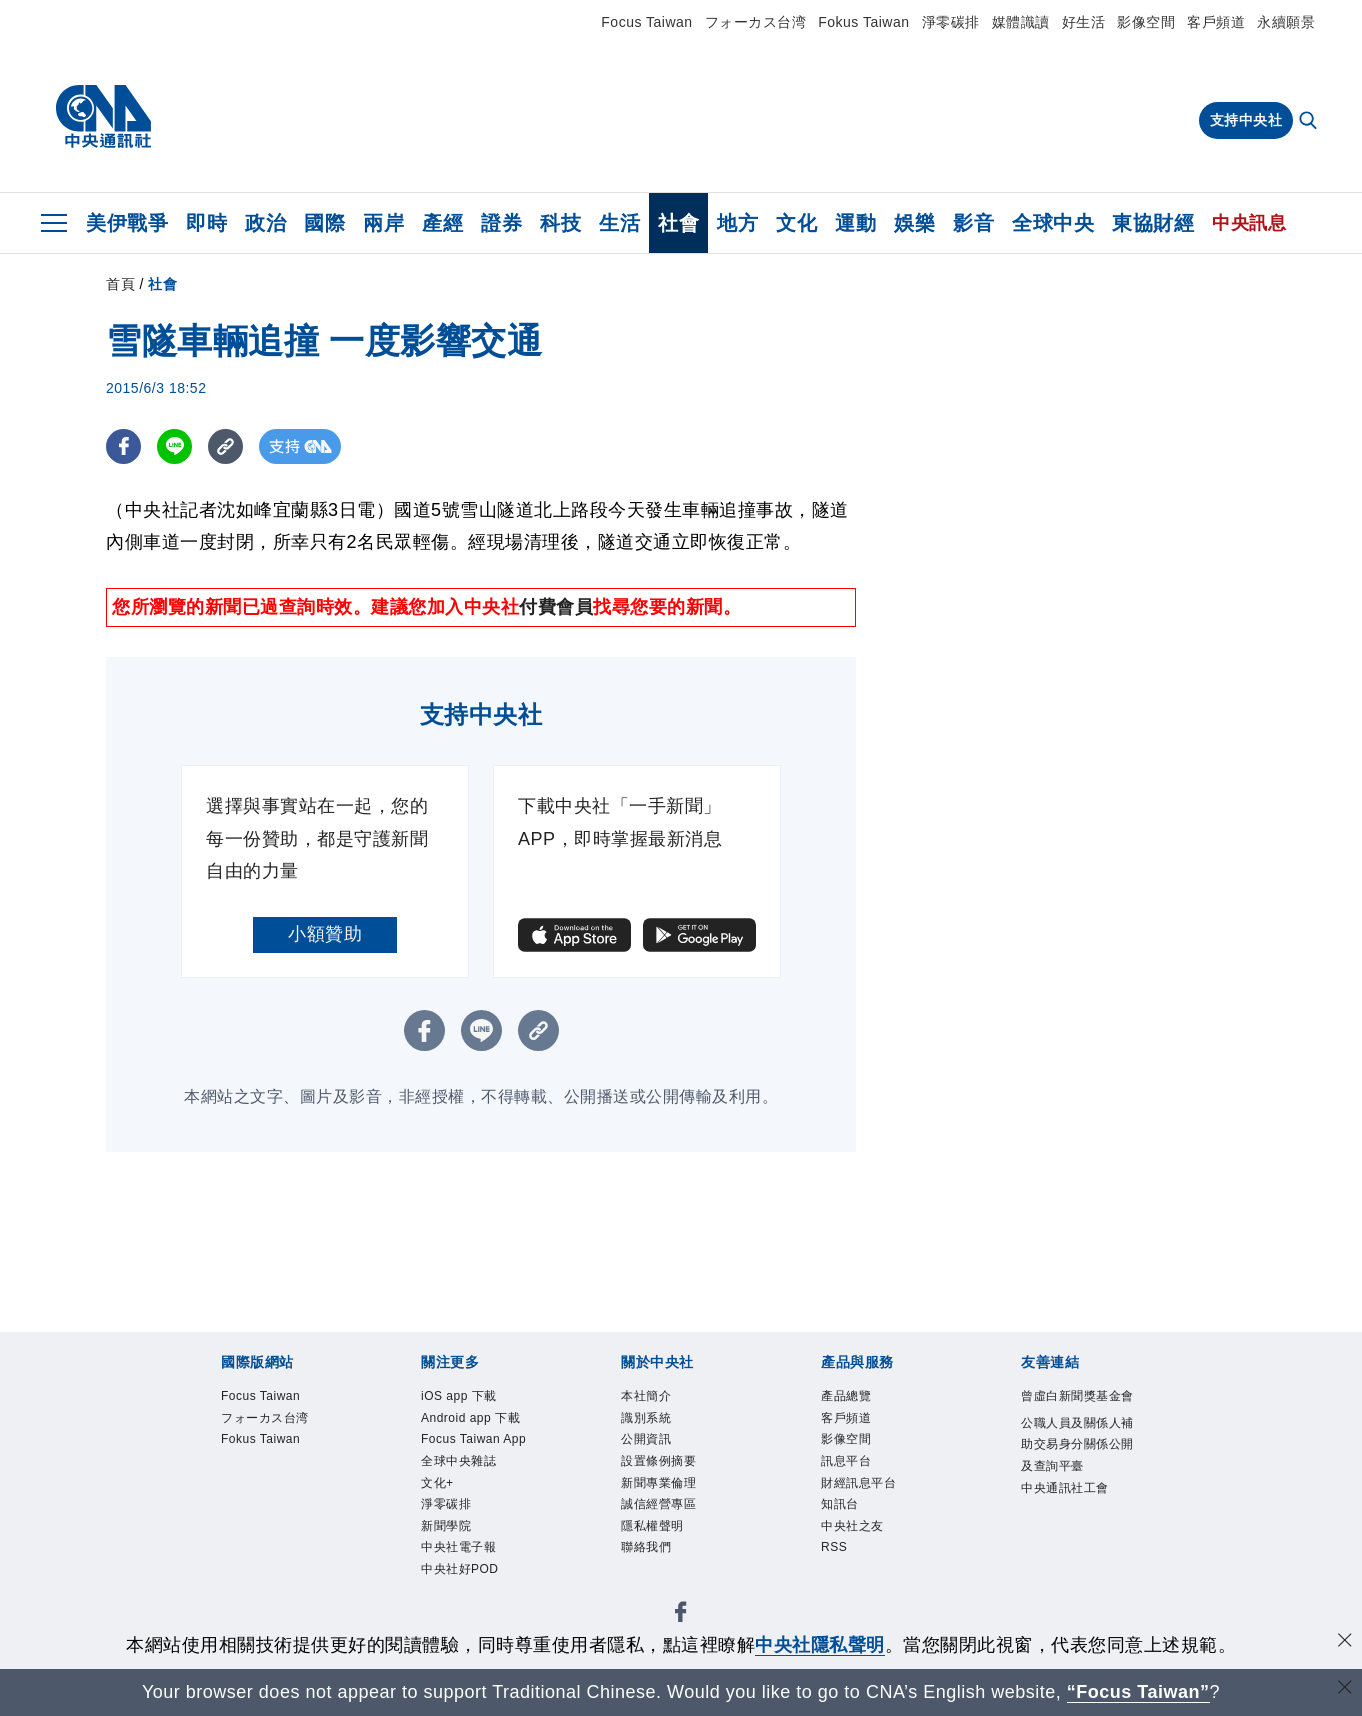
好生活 (1084, 22)
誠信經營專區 (673, 1529)
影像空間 (1146, 22)
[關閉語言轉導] (1345, 1689)
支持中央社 (1246, 120)
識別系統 (656, 1424)
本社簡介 (656, 1398)
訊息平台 (856, 1476)
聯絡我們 (656, 1581)
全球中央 (1053, 223)
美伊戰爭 (127, 223)
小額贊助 (325, 934)
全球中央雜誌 (473, 1529)
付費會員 (556, 607)
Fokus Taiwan (863, 22)
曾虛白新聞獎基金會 (1073, 1411)
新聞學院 (456, 1607)
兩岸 (383, 223)
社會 (678, 223)
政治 (265, 223)
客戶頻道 (1216, 22)
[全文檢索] (1310, 122)
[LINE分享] (174, 446)
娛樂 (914, 223)
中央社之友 (865, 1555)
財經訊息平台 (873, 1502)
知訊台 (847, 1529)
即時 (206, 223)
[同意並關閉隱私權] (1345, 1642)
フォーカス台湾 (756, 22)
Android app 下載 (480, 1437)
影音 (973, 223)
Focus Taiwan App (474, 1489)
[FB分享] (123, 446)
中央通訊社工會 (1073, 1569)
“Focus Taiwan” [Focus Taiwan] (1138, 1692)
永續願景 (1286, 22)
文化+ (443, 1555)
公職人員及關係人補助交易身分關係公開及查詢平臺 (1073, 1490)
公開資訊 (656, 1450)
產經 (442, 223)
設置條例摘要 (673, 1476)
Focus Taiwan (646, 22)
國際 (324, 223)
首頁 (120, 284)
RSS (839, 1581)
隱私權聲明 (665, 1555)
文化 (796, 223)
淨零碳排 (951, 22)
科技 (560, 223)
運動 (855, 223)
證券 (501, 223)
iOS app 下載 (473, 1398)
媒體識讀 (1021, 22)
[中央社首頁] (103, 117)
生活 (619, 223)
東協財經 (1153, 223)
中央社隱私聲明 (820, 1645)
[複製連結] (225, 446)
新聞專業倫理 (673, 1502)
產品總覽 (856, 1398)
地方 (737, 223)
